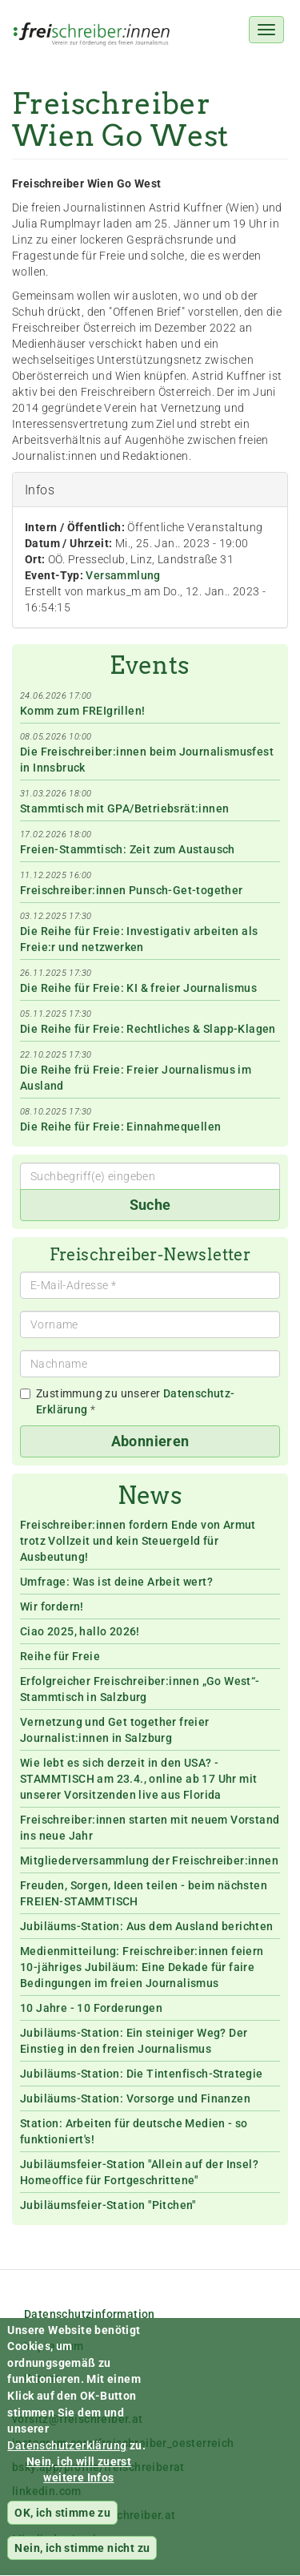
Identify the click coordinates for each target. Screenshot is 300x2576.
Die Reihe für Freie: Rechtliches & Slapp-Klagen (148, 1028)
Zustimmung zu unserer (127, 1401)
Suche (150, 1204)
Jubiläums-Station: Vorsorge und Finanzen (135, 2098)
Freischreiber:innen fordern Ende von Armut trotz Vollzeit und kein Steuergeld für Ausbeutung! (138, 1540)
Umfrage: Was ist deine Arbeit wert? (116, 1581)
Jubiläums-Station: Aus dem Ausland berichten (147, 1926)
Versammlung (123, 575)
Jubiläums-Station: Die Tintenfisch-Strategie (141, 2073)
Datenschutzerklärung (66, 2458)
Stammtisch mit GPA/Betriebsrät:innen (124, 808)
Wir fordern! (52, 1606)
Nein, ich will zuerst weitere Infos (78, 2483)
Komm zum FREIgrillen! (82, 710)
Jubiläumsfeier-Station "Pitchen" (108, 2205)
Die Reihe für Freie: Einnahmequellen (120, 1126)
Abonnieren (150, 1441)
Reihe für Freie (60, 1656)
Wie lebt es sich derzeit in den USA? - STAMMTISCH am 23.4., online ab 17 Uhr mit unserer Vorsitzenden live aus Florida (138, 1778)
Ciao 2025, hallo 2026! (80, 1631)
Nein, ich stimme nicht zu (82, 2561)
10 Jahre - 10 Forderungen (91, 2008)
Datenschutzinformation (89, 2314)
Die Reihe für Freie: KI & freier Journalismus (138, 988)
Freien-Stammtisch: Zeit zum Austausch (127, 849)
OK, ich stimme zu (62, 2526)
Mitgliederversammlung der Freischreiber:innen (149, 1860)
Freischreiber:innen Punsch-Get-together (131, 890)
